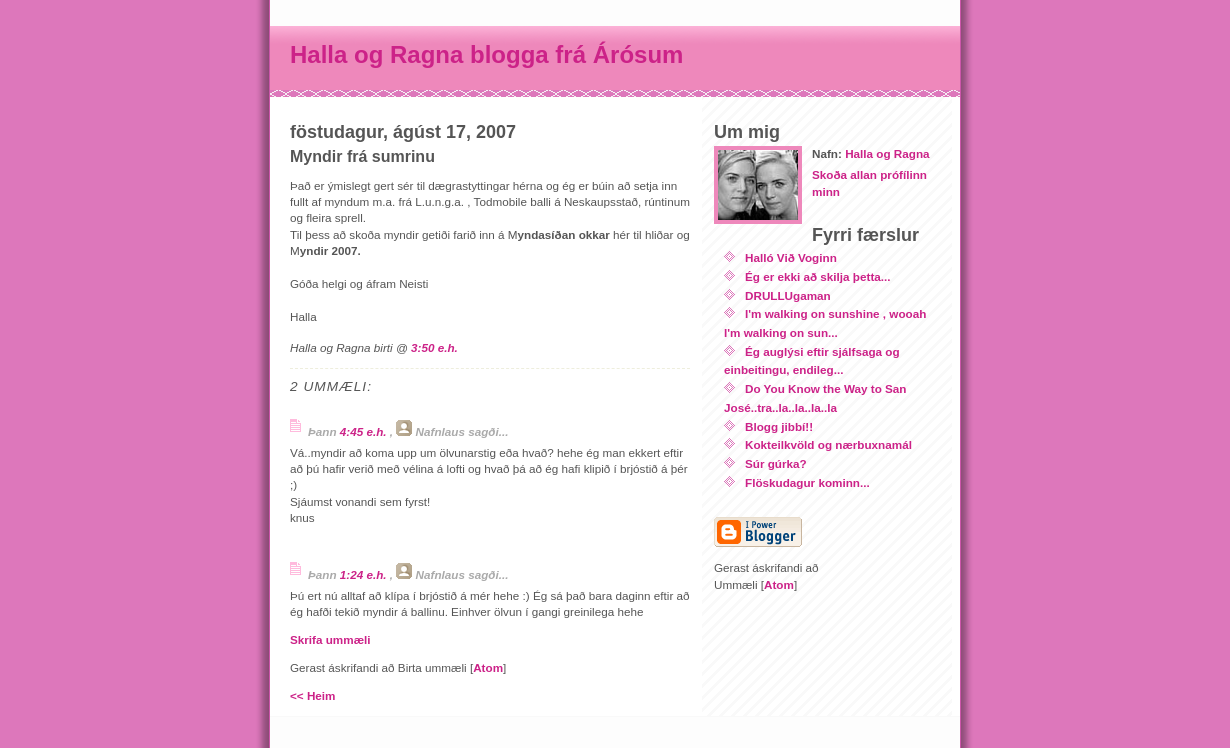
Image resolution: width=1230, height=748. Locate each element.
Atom (488, 667)
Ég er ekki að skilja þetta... (818, 276)
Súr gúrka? (776, 463)
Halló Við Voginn (791, 257)
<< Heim (312, 695)
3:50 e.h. (434, 347)
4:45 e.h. (365, 431)
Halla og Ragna (887, 153)
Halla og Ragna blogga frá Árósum (486, 54)
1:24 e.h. (365, 574)
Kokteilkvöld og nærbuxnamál (828, 444)
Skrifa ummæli (330, 639)
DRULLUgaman (788, 295)
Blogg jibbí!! (779, 426)
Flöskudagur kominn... (807, 482)
